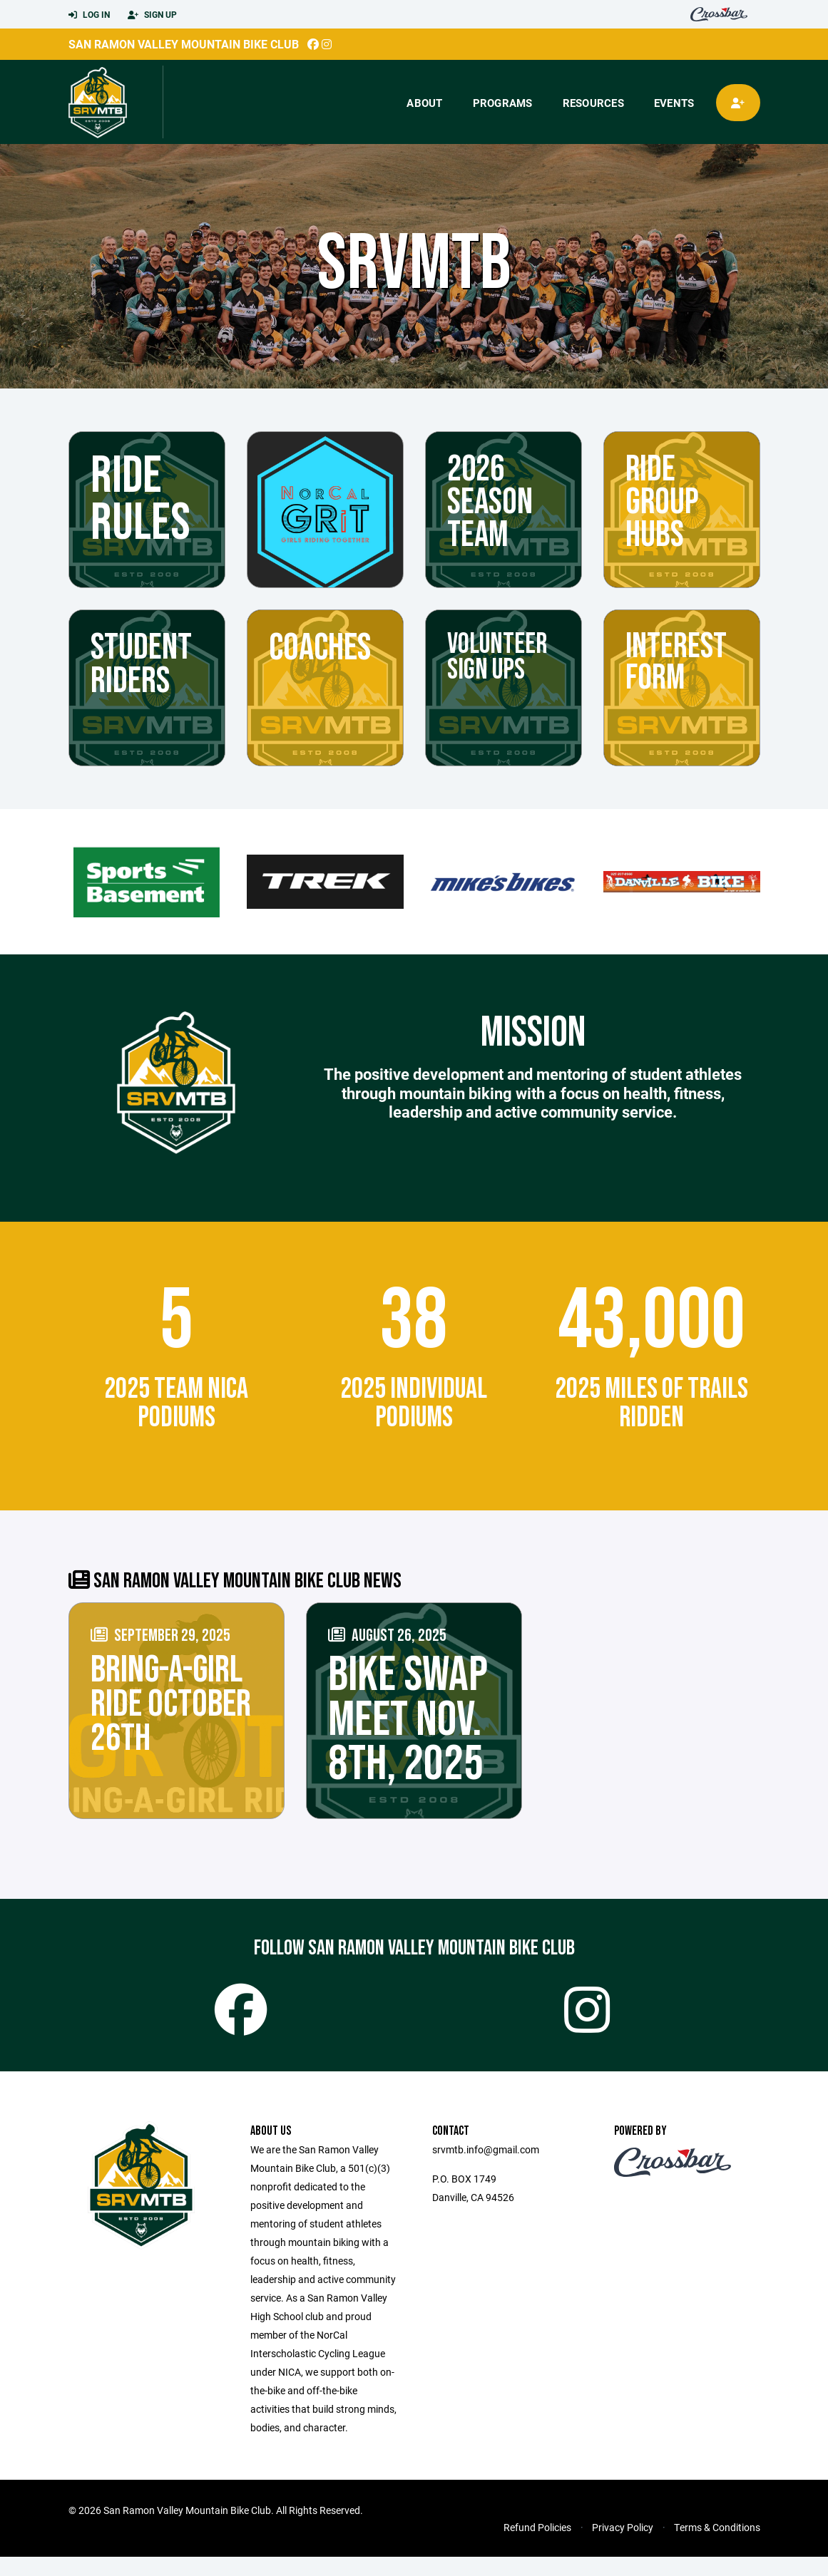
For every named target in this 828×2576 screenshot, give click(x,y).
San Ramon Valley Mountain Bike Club (183, 43)
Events (674, 103)
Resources (593, 103)
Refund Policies (537, 2546)
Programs (503, 103)
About (424, 103)
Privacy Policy (622, 2546)
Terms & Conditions (717, 2546)
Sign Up (152, 15)
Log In (89, 15)
